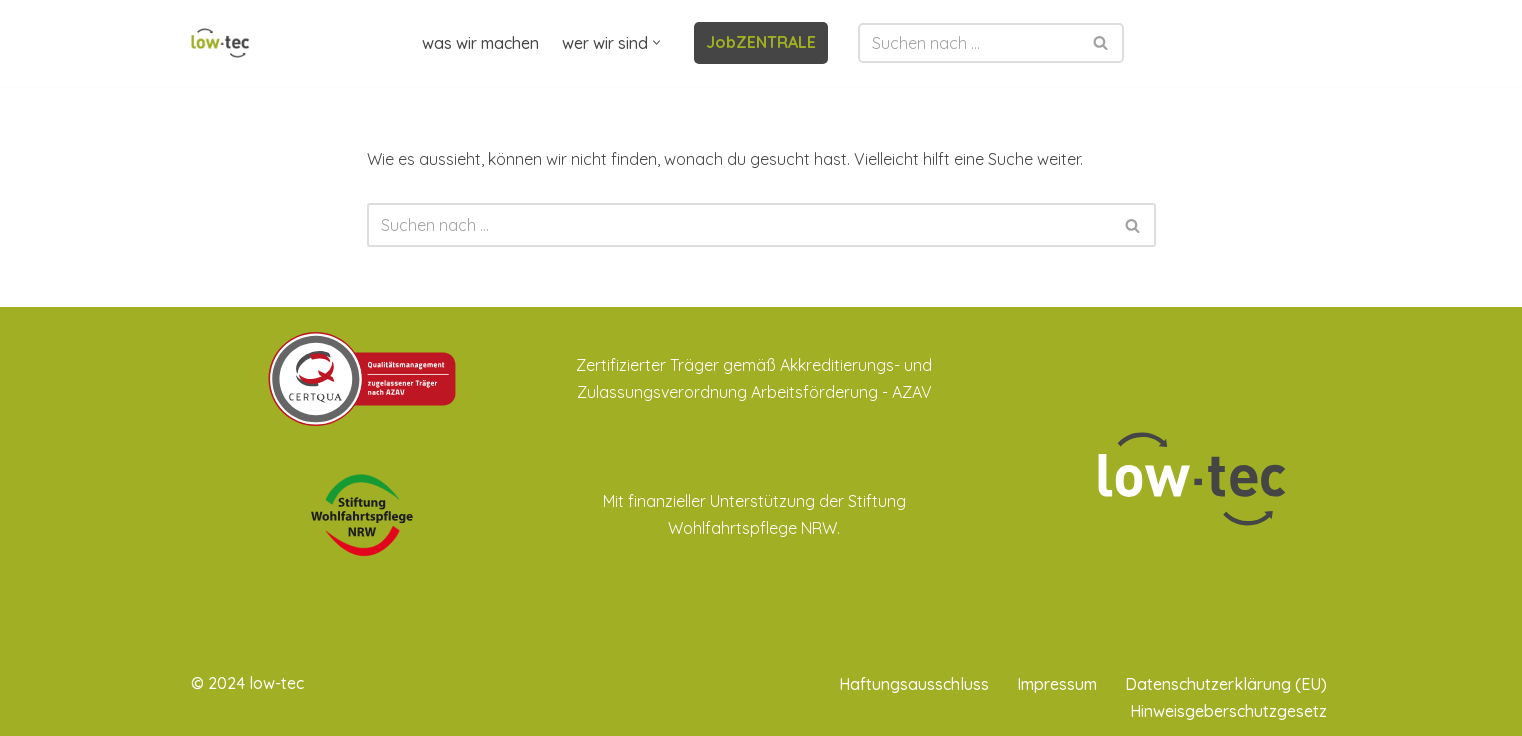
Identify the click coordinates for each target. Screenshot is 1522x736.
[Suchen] (968, 43)
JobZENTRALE (761, 42)
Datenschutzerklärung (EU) (1226, 684)
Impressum (1057, 684)
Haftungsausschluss (914, 684)
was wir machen (480, 43)
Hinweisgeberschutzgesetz (1228, 711)
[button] (656, 42)
